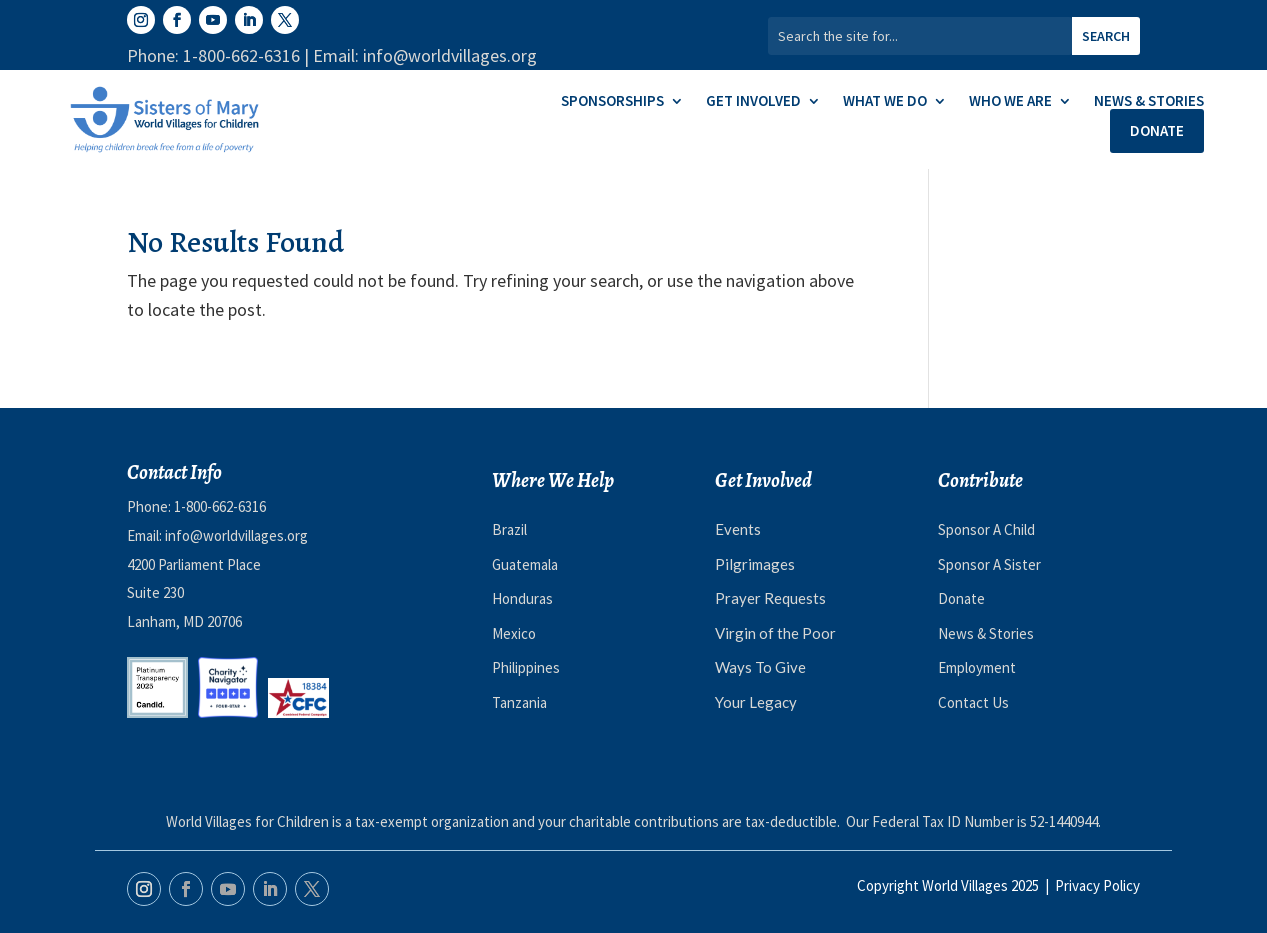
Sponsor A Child (986, 529)
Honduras (522, 598)
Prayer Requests (770, 598)
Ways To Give (760, 667)
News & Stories (1149, 102)
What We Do (885, 102)
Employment (977, 667)
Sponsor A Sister (989, 564)
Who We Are (1010, 102)
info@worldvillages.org (236, 535)
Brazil (509, 529)
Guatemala (525, 564)
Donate (1157, 130)
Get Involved (753, 102)
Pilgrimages (755, 564)
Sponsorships (612, 102)
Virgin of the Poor (775, 633)
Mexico (514, 633)
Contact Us (973, 702)
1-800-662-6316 (220, 506)
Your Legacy (756, 702)
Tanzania (519, 702)
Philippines (526, 667)
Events (738, 529)
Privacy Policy (1097, 885)
